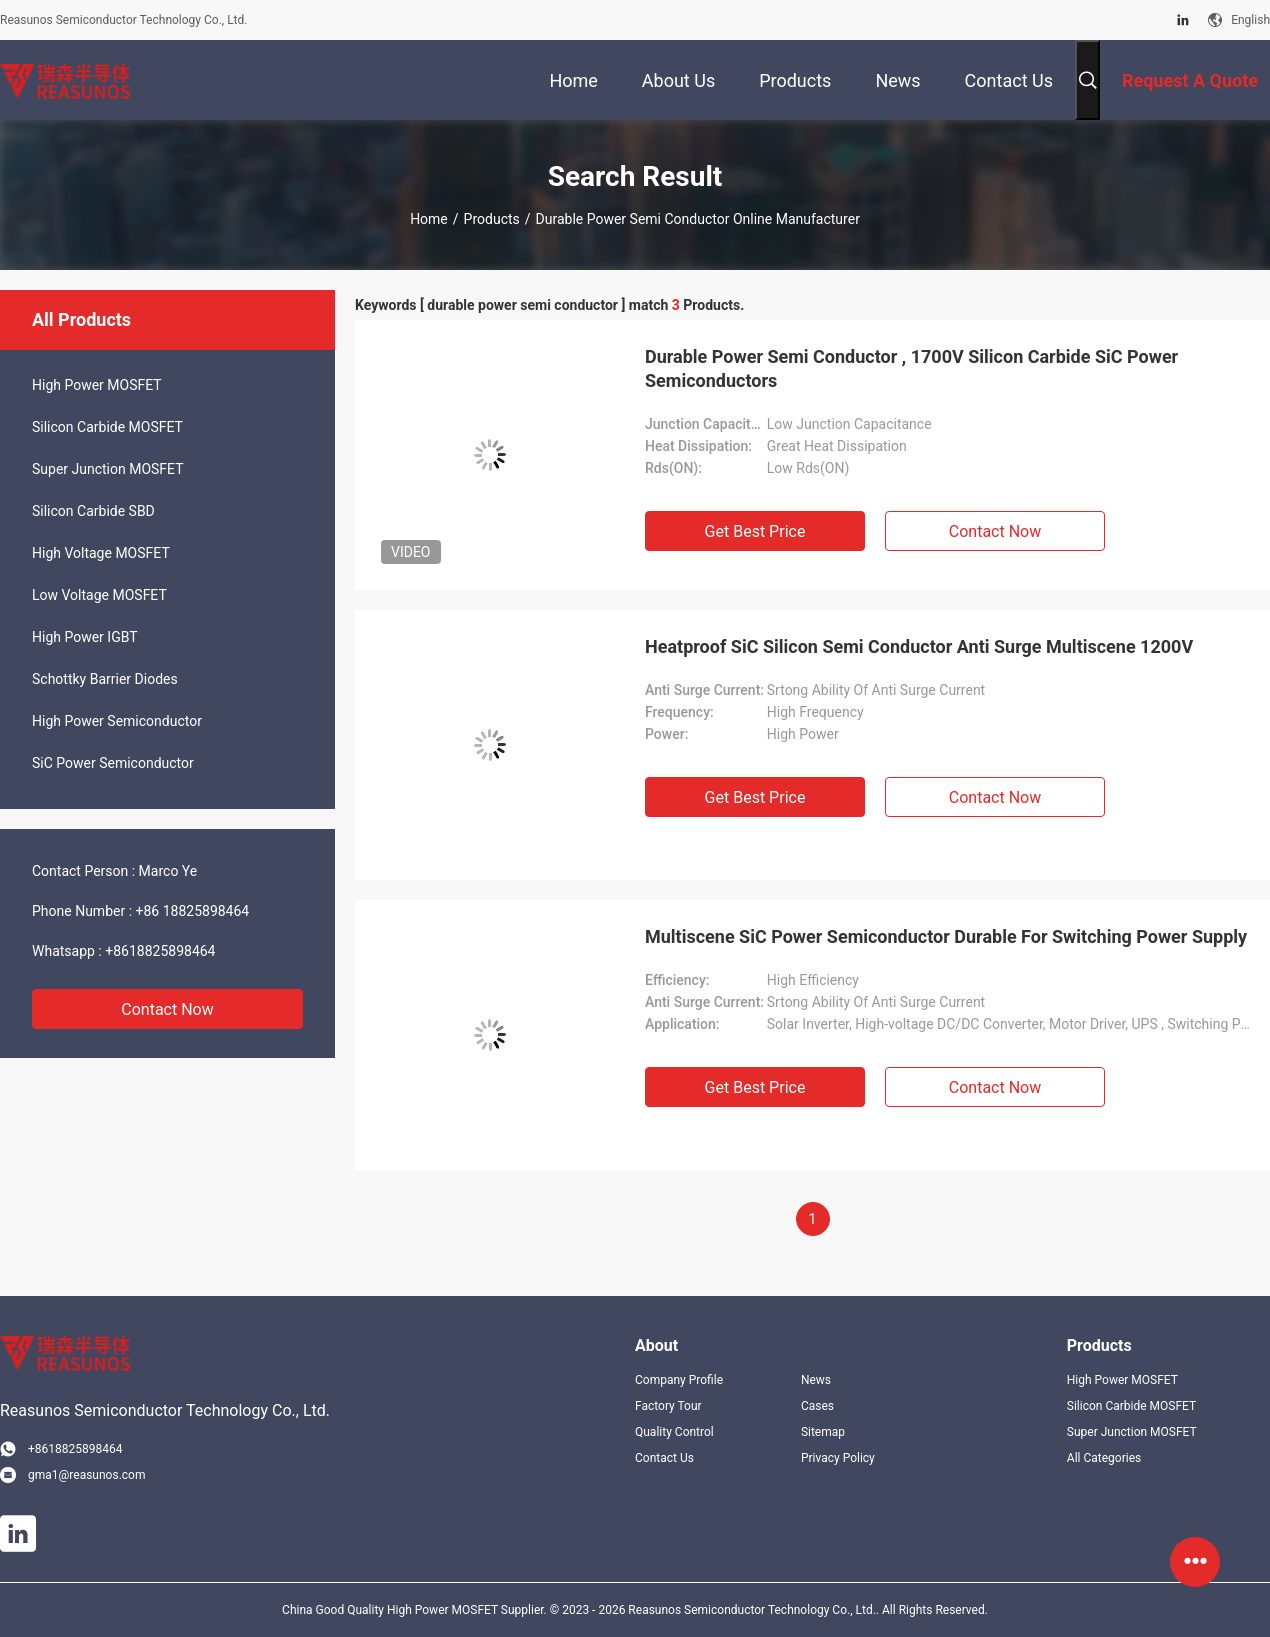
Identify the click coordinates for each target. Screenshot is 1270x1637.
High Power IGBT (85, 637)
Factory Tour (668, 1406)
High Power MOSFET (97, 385)
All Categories (1104, 1458)
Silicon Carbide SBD (93, 511)
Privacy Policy (838, 1458)
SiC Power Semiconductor (113, 763)
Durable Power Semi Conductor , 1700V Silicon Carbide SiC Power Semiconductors (911, 368)
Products (492, 219)
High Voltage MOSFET (101, 553)
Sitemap (823, 1432)
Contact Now (167, 1009)
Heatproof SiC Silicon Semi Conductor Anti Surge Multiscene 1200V (919, 646)
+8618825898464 (160, 951)
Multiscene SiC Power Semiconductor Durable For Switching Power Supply (946, 936)
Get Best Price (755, 531)
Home (429, 219)
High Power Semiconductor (117, 721)
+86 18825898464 (193, 911)
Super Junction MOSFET (108, 469)
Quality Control (674, 1432)
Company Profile (679, 1380)
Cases (817, 1406)
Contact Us (664, 1458)
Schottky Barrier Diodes (105, 679)
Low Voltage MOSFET (99, 595)
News (816, 1380)
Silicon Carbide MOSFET (107, 427)
